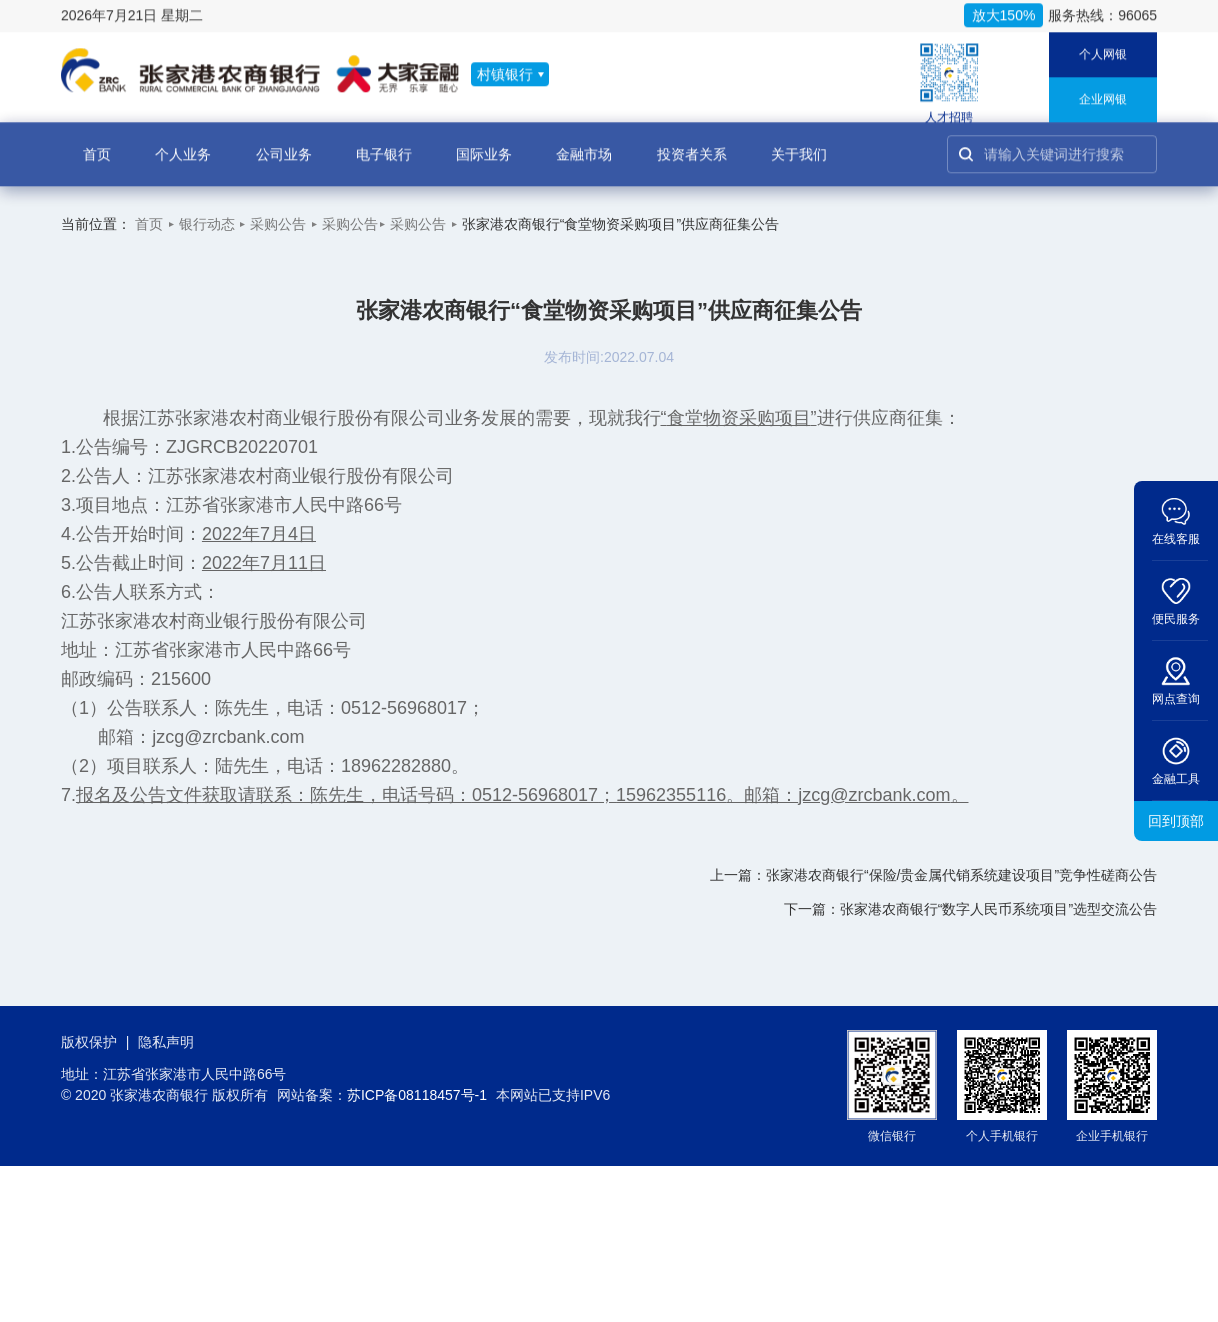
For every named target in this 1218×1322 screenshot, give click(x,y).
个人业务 (183, 145)
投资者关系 (692, 145)
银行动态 (207, 224)
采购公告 (278, 224)
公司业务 (284, 145)
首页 (97, 145)
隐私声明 (166, 1042)
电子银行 (384, 145)
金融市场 (584, 145)
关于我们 (799, 145)
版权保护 (89, 1042)
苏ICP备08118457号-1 (417, 1095)
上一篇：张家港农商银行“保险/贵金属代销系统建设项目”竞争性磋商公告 (933, 875)
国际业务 (484, 145)
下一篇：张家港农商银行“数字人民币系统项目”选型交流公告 (970, 909)
